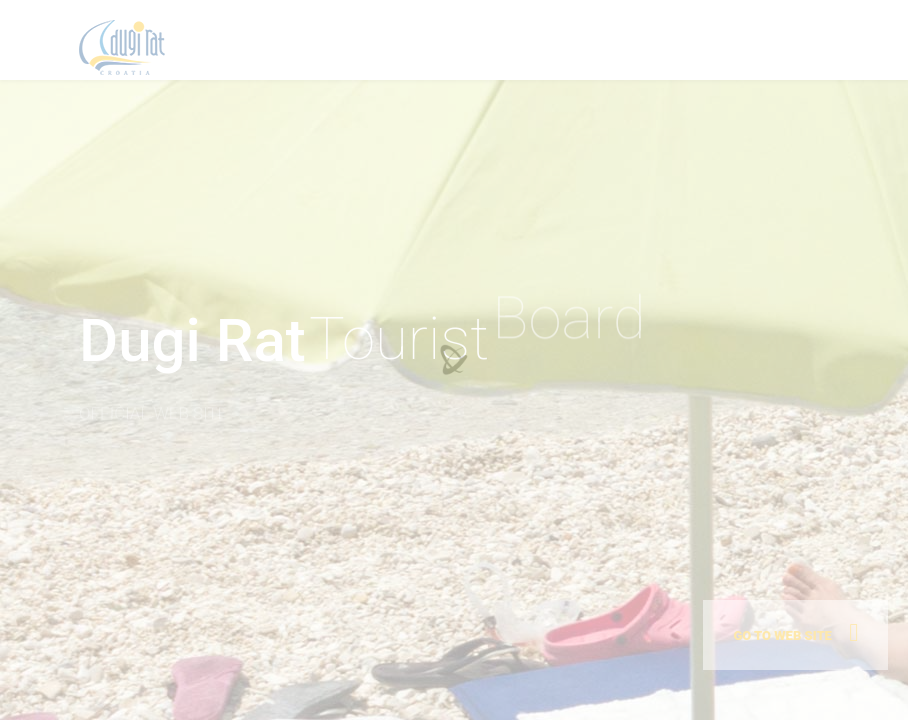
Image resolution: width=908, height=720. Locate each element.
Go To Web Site (782, 635)
